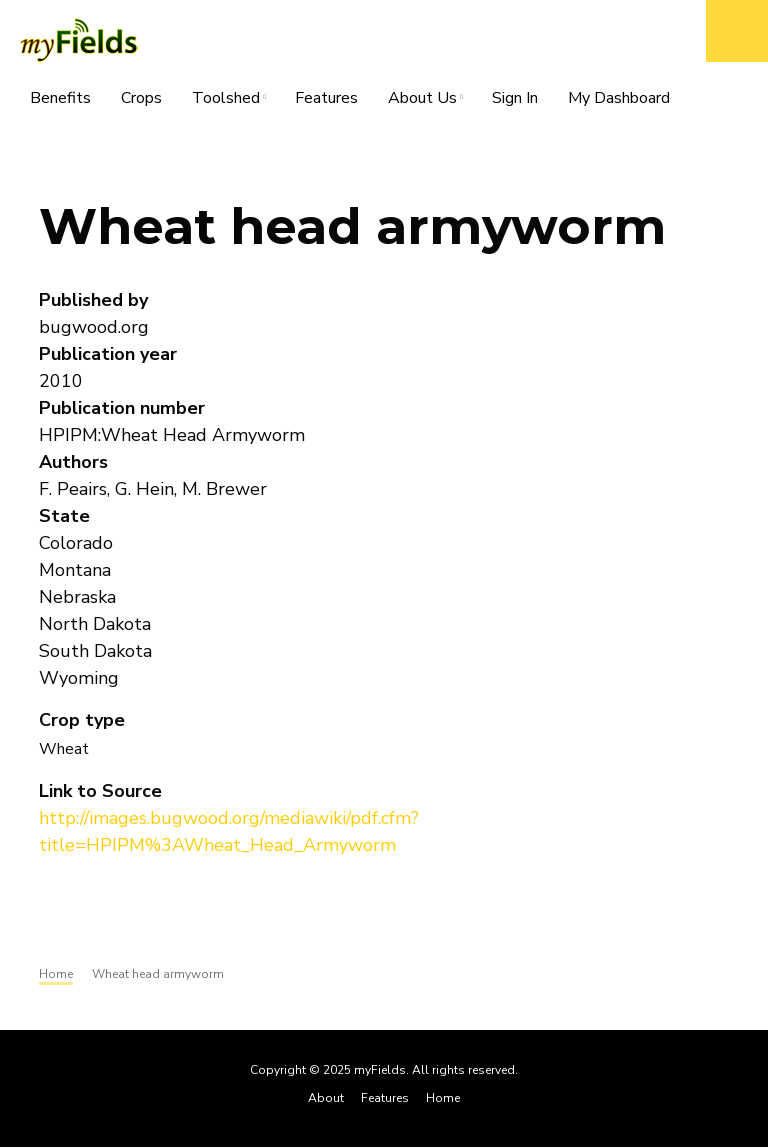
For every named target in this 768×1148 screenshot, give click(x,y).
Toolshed (226, 101)
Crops (141, 98)
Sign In (515, 98)
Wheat (64, 749)
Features (326, 98)
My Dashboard (619, 98)
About (326, 1098)
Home (443, 1098)
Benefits (60, 98)
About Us (422, 101)
